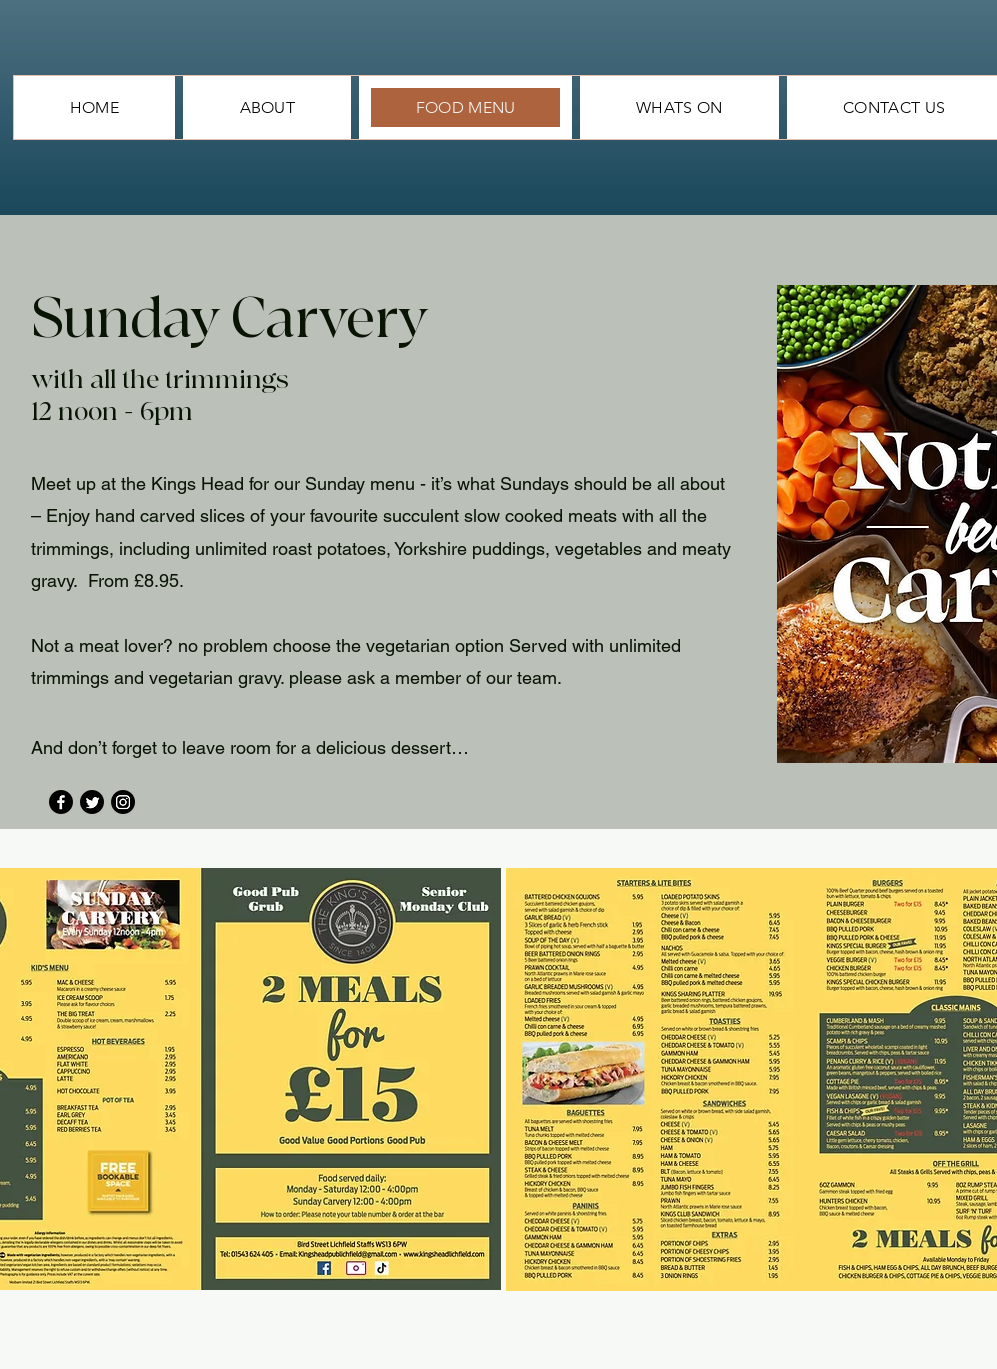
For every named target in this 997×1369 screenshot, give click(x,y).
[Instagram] (123, 802)
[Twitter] (92, 802)
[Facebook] (61, 802)
